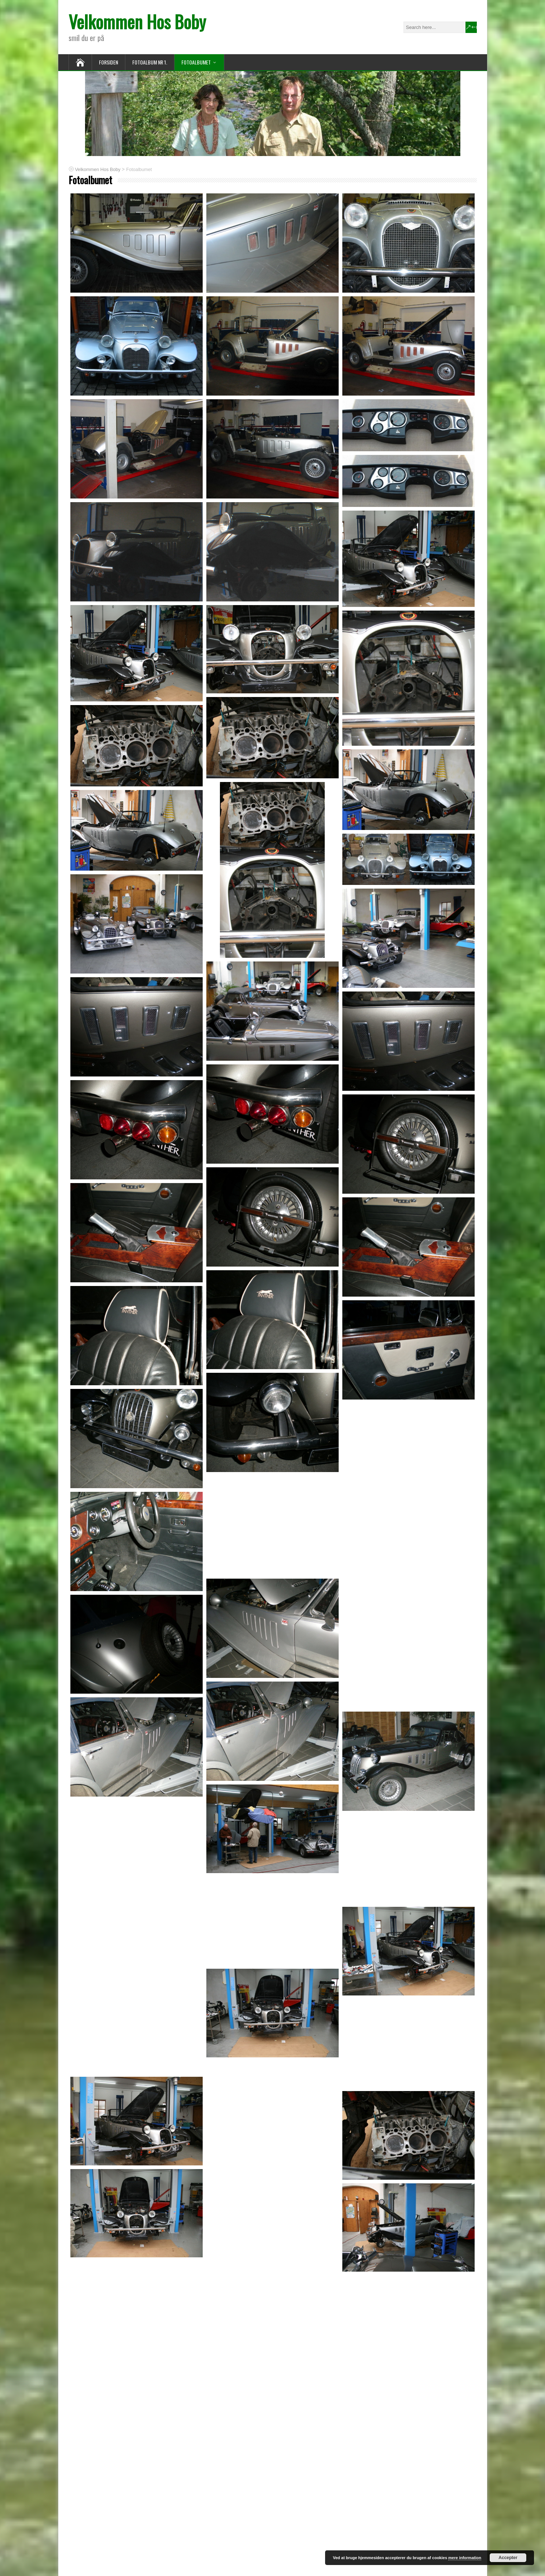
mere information (464, 2557)
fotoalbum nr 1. (149, 62)
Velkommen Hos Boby (137, 21)
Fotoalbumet (196, 62)
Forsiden (108, 62)
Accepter (507, 2557)
